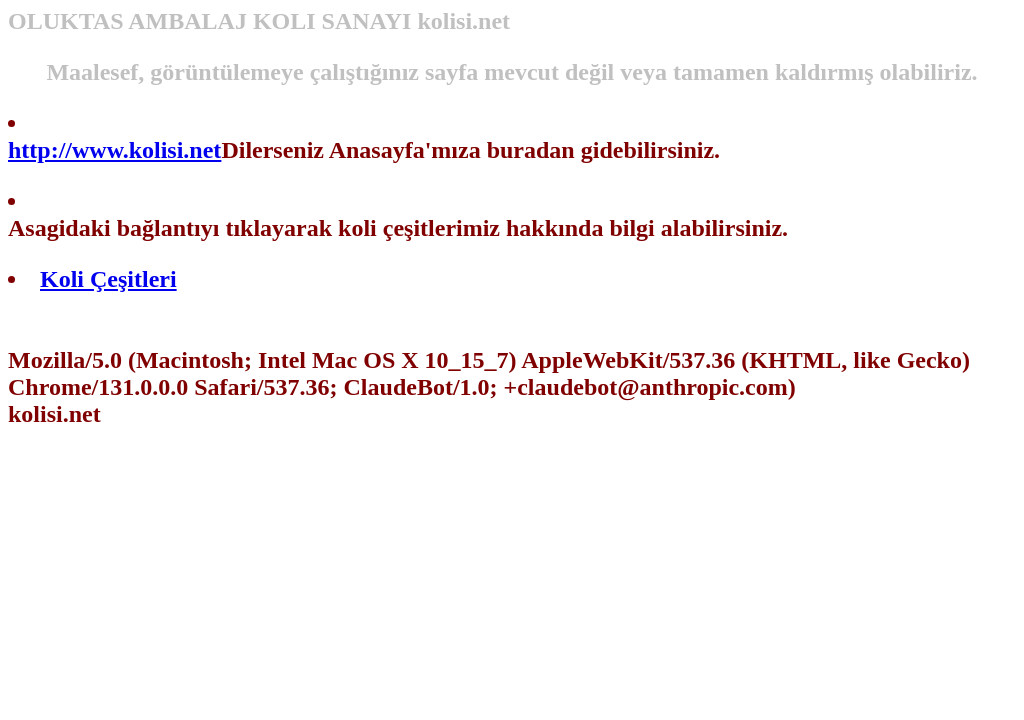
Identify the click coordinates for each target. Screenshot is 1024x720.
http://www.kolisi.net (114, 150)
